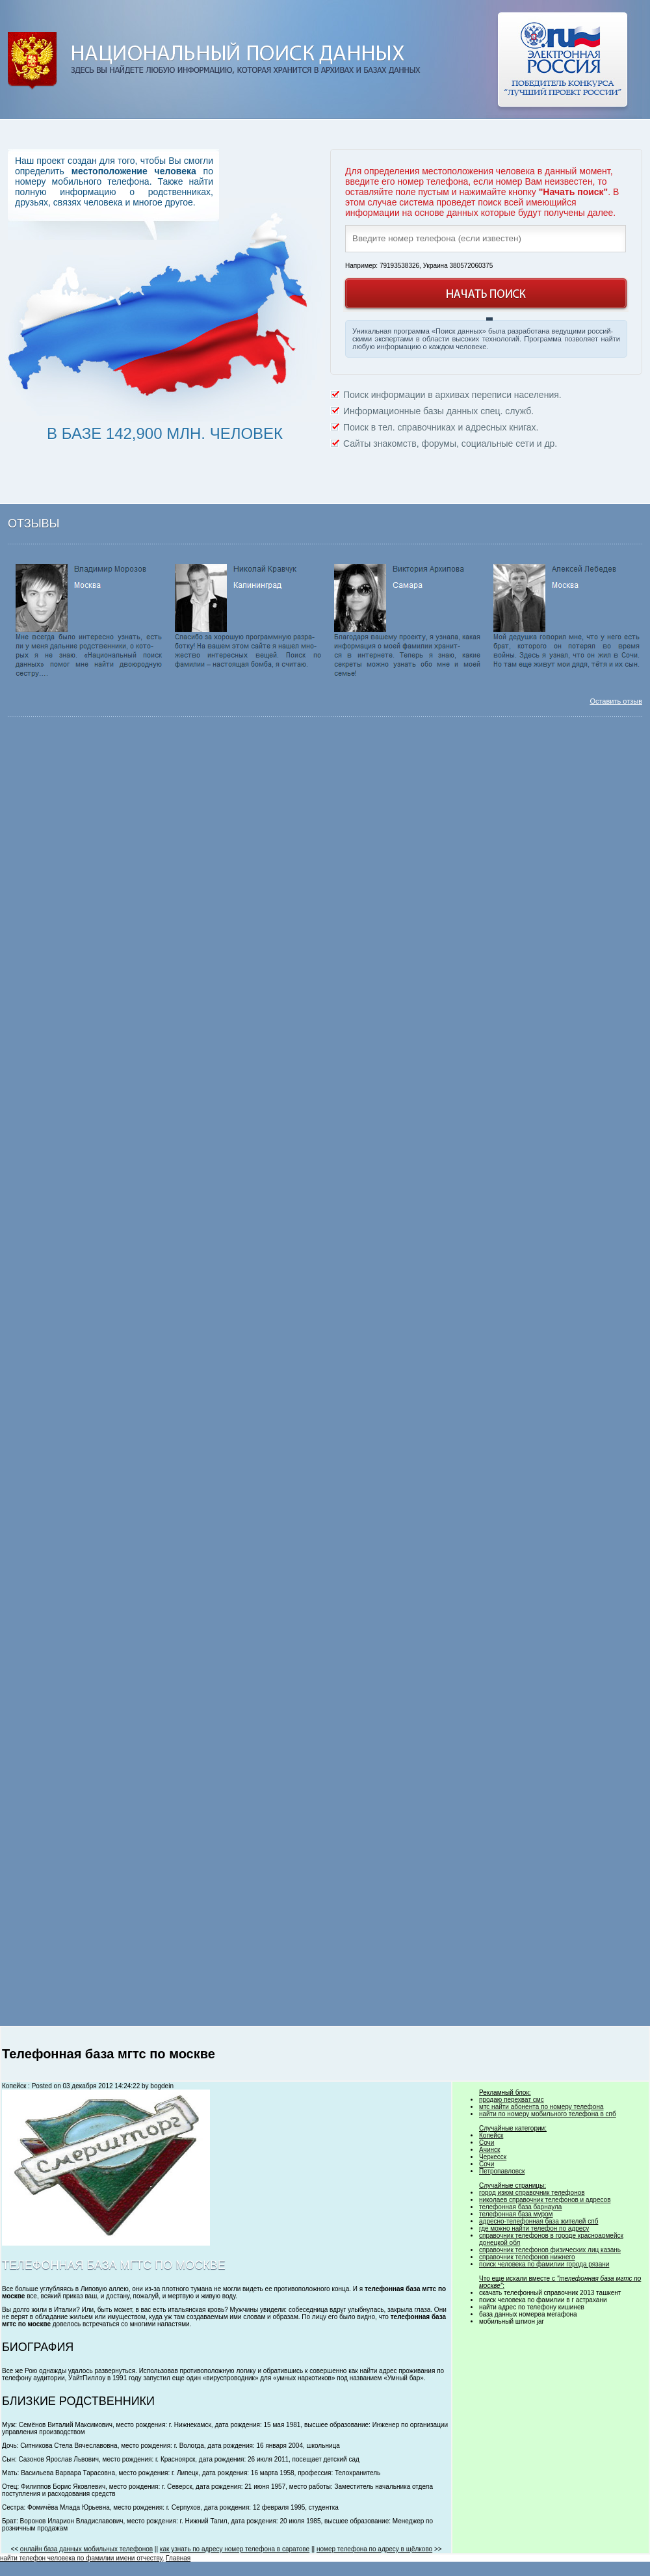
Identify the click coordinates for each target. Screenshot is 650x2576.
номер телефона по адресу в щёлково (374, 2549)
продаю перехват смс (511, 2099)
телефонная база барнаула (520, 2207)
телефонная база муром (515, 2214)
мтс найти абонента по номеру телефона (541, 2106)
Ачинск (489, 2149)
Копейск (491, 2135)
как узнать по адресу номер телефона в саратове (234, 2549)
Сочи (486, 2142)
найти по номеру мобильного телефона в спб (547, 2114)
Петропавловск (502, 2171)
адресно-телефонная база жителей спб (538, 2221)
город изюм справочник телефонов (532, 2192)
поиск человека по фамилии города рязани (544, 2264)
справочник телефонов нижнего (527, 2257)
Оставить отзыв (616, 701)
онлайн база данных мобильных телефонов (86, 2549)
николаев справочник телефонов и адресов (544, 2199)
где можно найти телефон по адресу (534, 2228)
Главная (178, 2558)
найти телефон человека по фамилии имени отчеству (81, 2558)
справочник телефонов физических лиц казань (550, 2249)
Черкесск (492, 2156)
